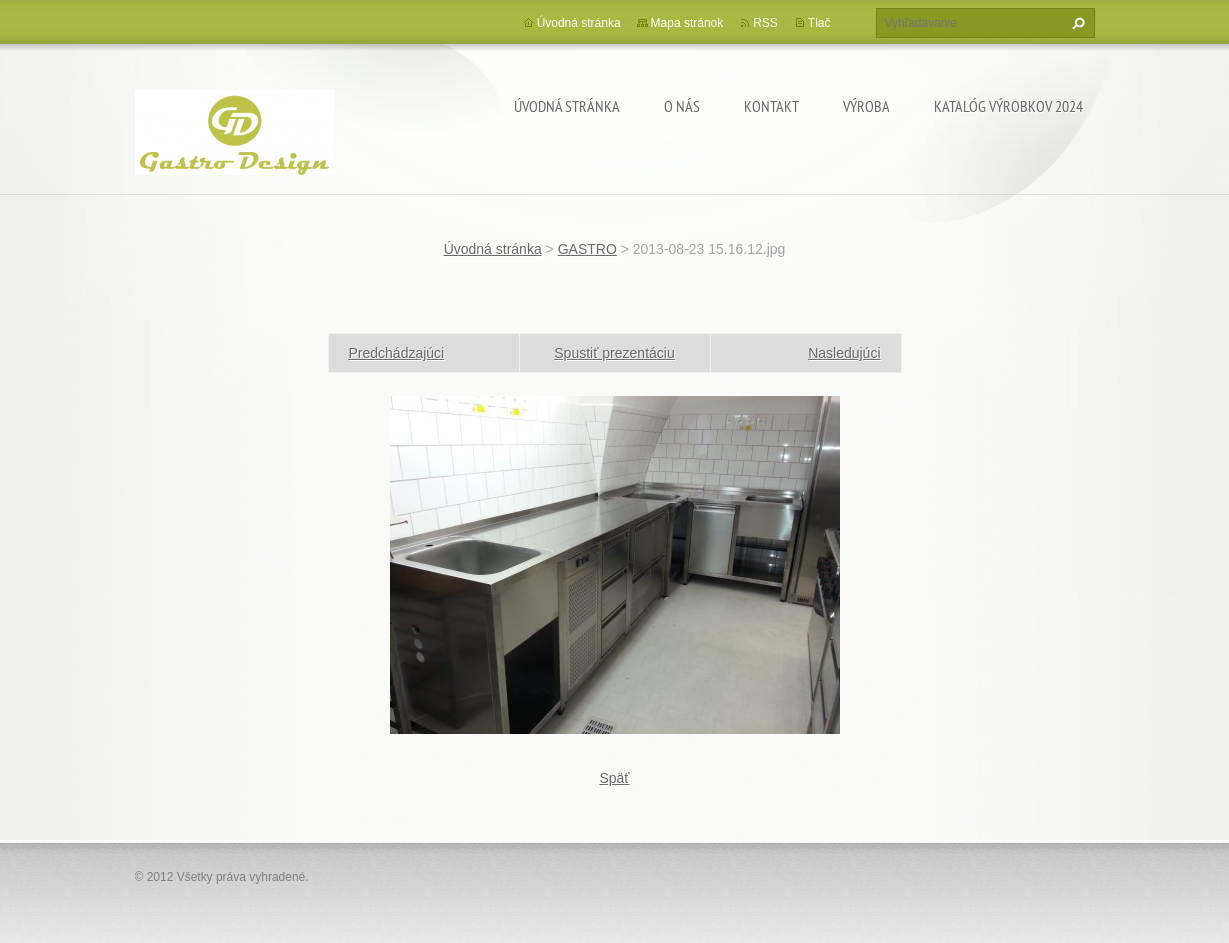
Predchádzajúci (397, 353)
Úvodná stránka (567, 106)
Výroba (866, 106)
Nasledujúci (844, 353)
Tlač (819, 23)
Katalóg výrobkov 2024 (1008, 106)
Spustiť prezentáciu (614, 353)
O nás (682, 106)
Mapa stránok (687, 23)
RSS (765, 23)
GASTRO (587, 249)
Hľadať (1076, 23)
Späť (614, 778)
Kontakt (771, 106)
